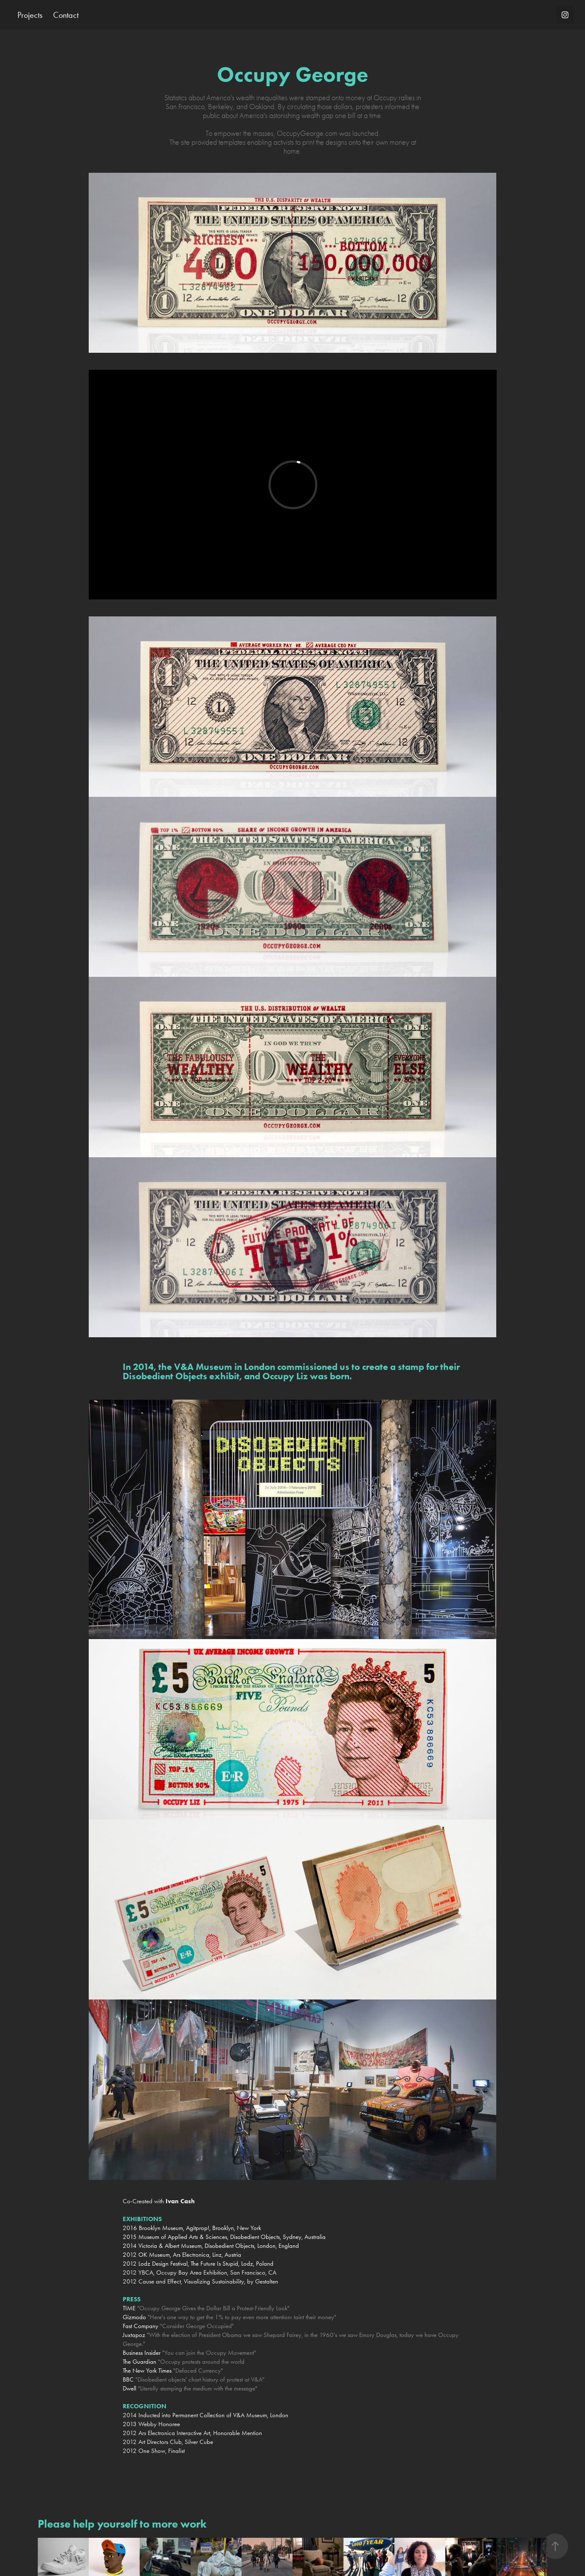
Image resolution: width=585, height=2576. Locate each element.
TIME (129, 2308)
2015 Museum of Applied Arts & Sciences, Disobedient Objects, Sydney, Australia (225, 2237)
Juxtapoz (134, 2335)
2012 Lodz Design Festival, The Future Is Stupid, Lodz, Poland (198, 2263)
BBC (128, 2379)
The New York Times (147, 2370)
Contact (66, 15)
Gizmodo (134, 2317)
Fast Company (140, 2326)
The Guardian (139, 2361)
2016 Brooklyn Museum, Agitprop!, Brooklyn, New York (192, 2228)
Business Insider (141, 2353)
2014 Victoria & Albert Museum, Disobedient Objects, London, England (211, 2246)
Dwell (129, 2388)
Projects (29, 15)
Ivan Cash (180, 2201)
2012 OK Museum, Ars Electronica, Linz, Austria (182, 2254)
